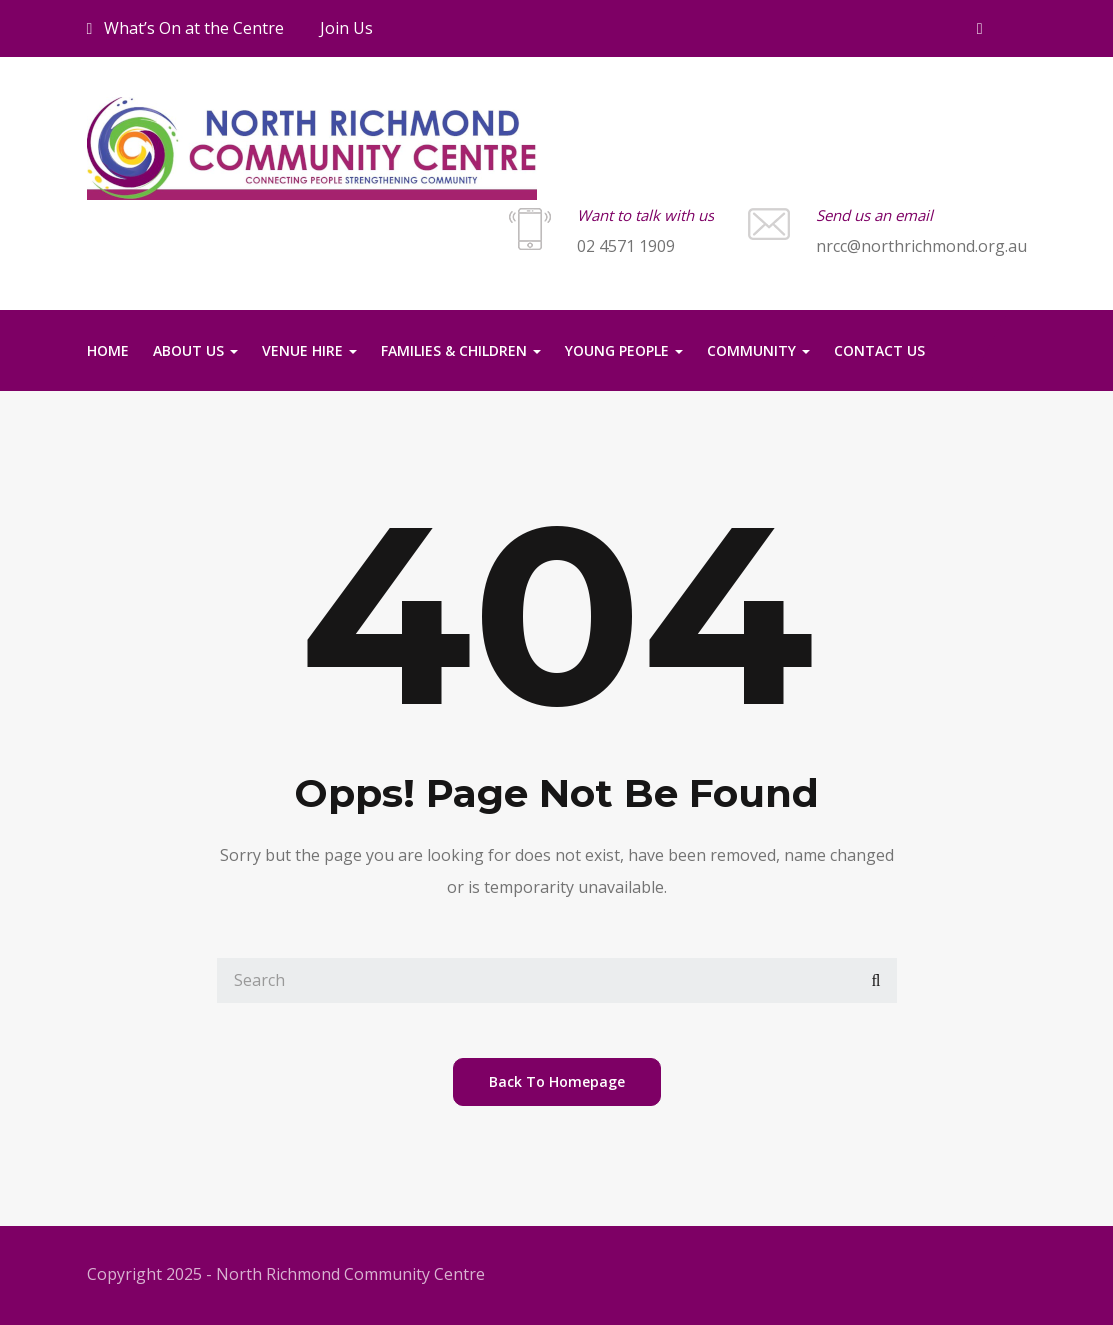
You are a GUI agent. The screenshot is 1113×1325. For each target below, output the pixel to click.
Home (108, 350)
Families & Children (461, 350)
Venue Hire (309, 350)
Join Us (346, 28)
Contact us (879, 350)
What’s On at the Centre (186, 28)
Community (758, 350)
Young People (624, 350)
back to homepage (557, 1081)
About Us (195, 350)
